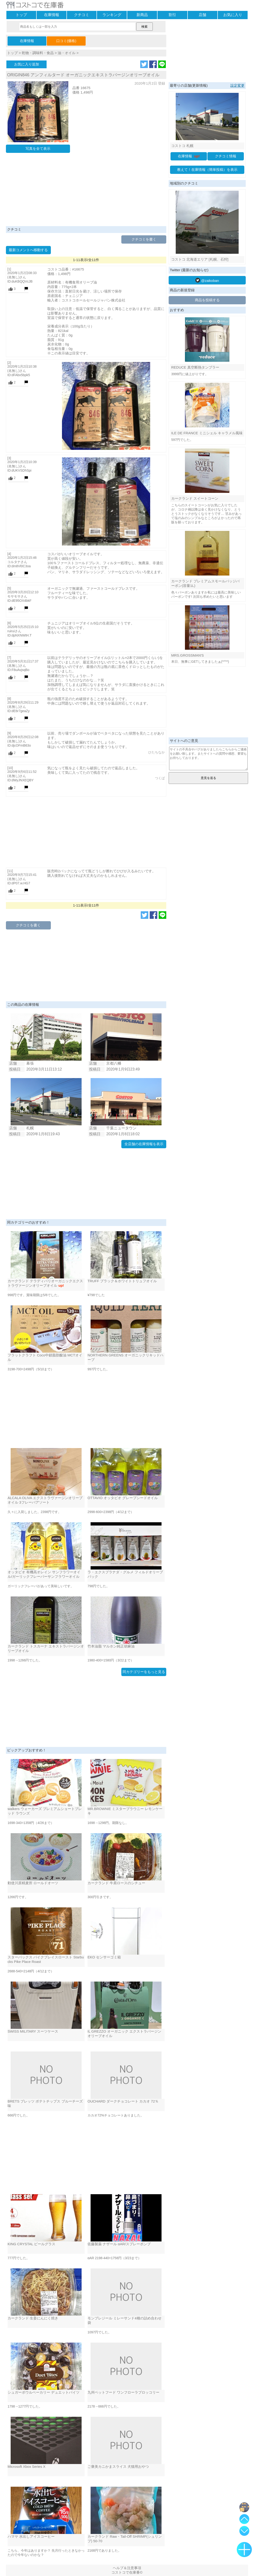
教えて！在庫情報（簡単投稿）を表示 (207, 170)
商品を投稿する (207, 300)
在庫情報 (51, 15)
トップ (21, 15)
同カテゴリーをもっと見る (144, 1672)
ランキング (111, 15)
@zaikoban (207, 280)
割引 (172, 15)
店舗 (202, 15)
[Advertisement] (86, 191)
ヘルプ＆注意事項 (127, 2568)
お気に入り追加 (26, 64)
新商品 (142, 15)
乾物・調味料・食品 (38, 53)
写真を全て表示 (38, 148)
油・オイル (66, 53)
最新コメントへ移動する (28, 250)
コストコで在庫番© (126, 2572)
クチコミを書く (143, 239)
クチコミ (81, 15)
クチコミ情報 (225, 156)
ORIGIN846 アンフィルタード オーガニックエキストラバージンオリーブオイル (83, 75)
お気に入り (232, 15)
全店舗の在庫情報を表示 (143, 1144)
